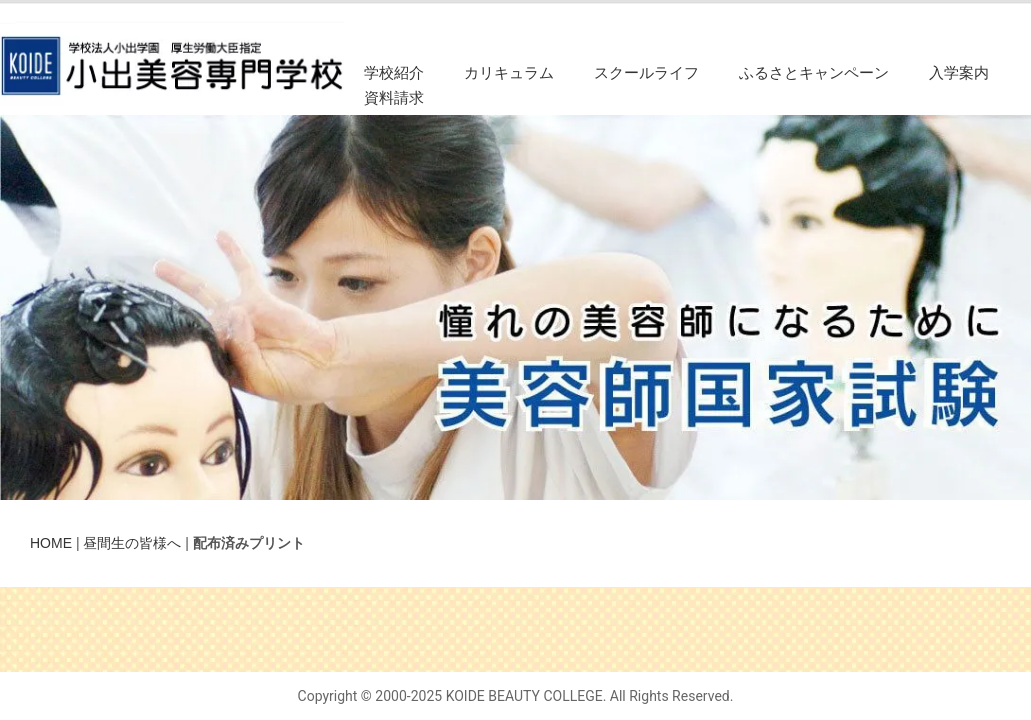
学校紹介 (394, 73)
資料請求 (394, 98)
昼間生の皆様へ (132, 543)
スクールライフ (646, 73)
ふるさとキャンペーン (814, 73)
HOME (51, 543)
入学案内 (959, 73)
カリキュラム (509, 73)
